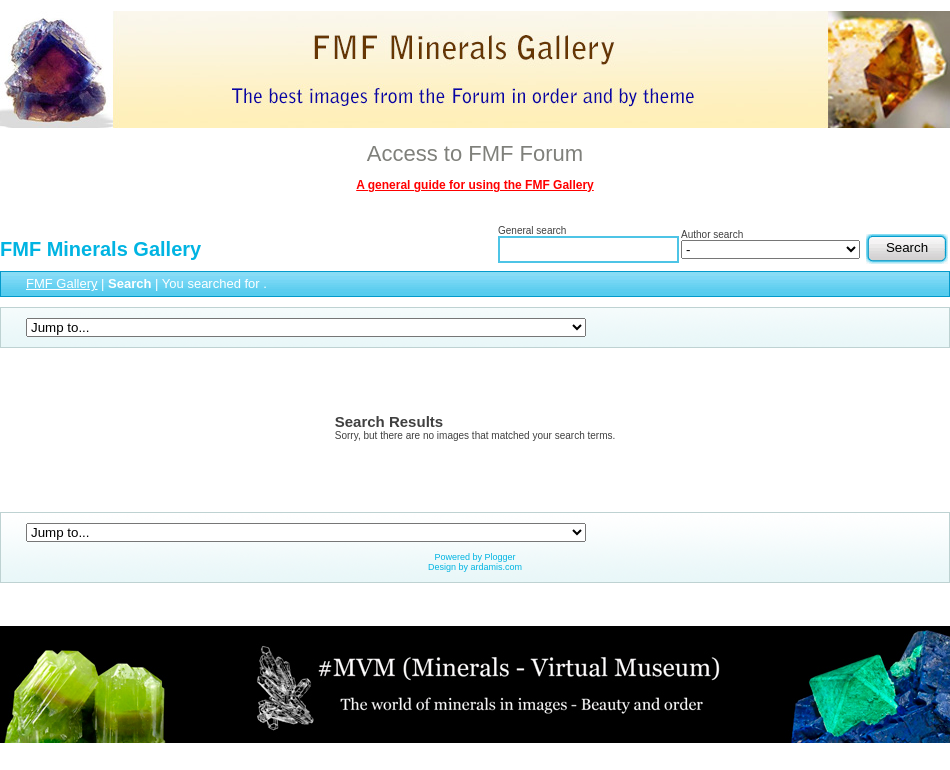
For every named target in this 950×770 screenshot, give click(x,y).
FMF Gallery (62, 283)
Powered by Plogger (474, 557)
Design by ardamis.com (475, 567)
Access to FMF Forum (475, 153)
